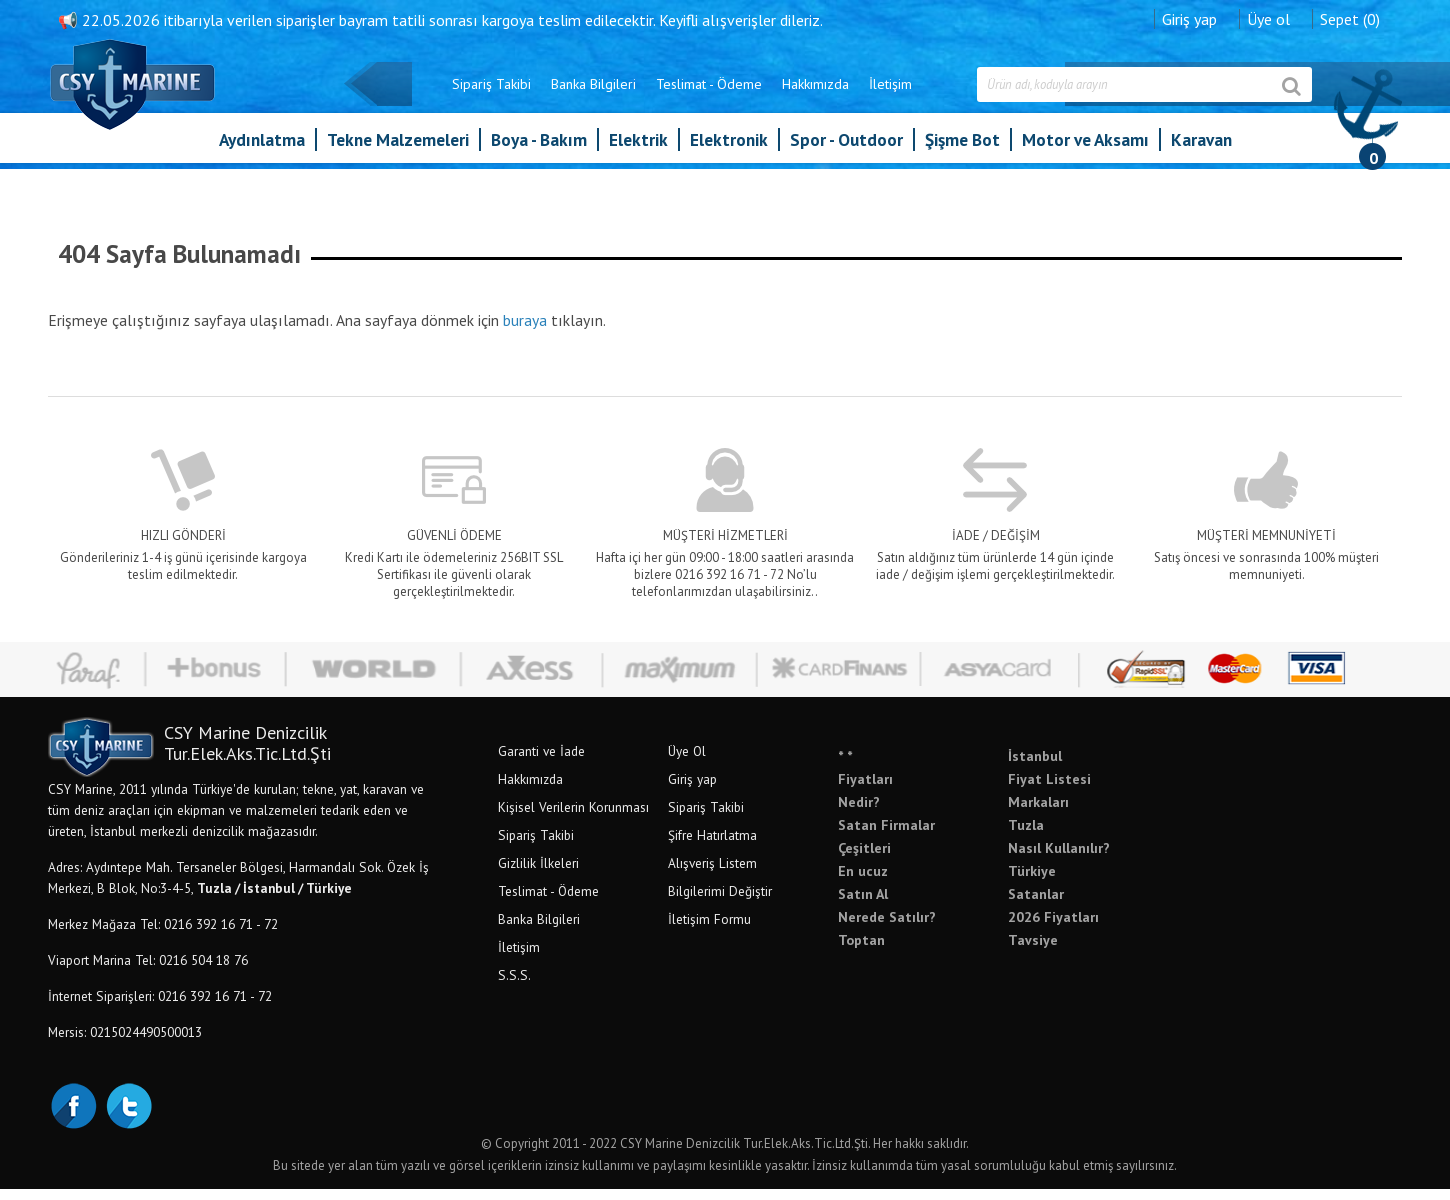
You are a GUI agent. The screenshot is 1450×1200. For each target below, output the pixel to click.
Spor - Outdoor (846, 153)
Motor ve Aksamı (1085, 153)
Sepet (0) (1273, 15)
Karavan (1201, 153)
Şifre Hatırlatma (789, 846)
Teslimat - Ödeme (632, 98)
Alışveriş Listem (789, 874)
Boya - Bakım (539, 153)
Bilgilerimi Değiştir (797, 902)
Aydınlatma (262, 153)
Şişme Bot (962, 153)
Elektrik (638, 153)
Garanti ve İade (618, 762)
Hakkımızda (738, 98)
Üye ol (1191, 15)
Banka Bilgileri (516, 98)
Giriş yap (1112, 15)
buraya (602, 316)
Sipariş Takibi (414, 98)
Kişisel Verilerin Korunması (650, 818)
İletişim (813, 98)
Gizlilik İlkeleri (615, 874)
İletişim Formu (786, 930)
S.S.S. (591, 986)
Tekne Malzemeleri (398, 153)
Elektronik (729, 153)
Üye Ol (764, 762)
